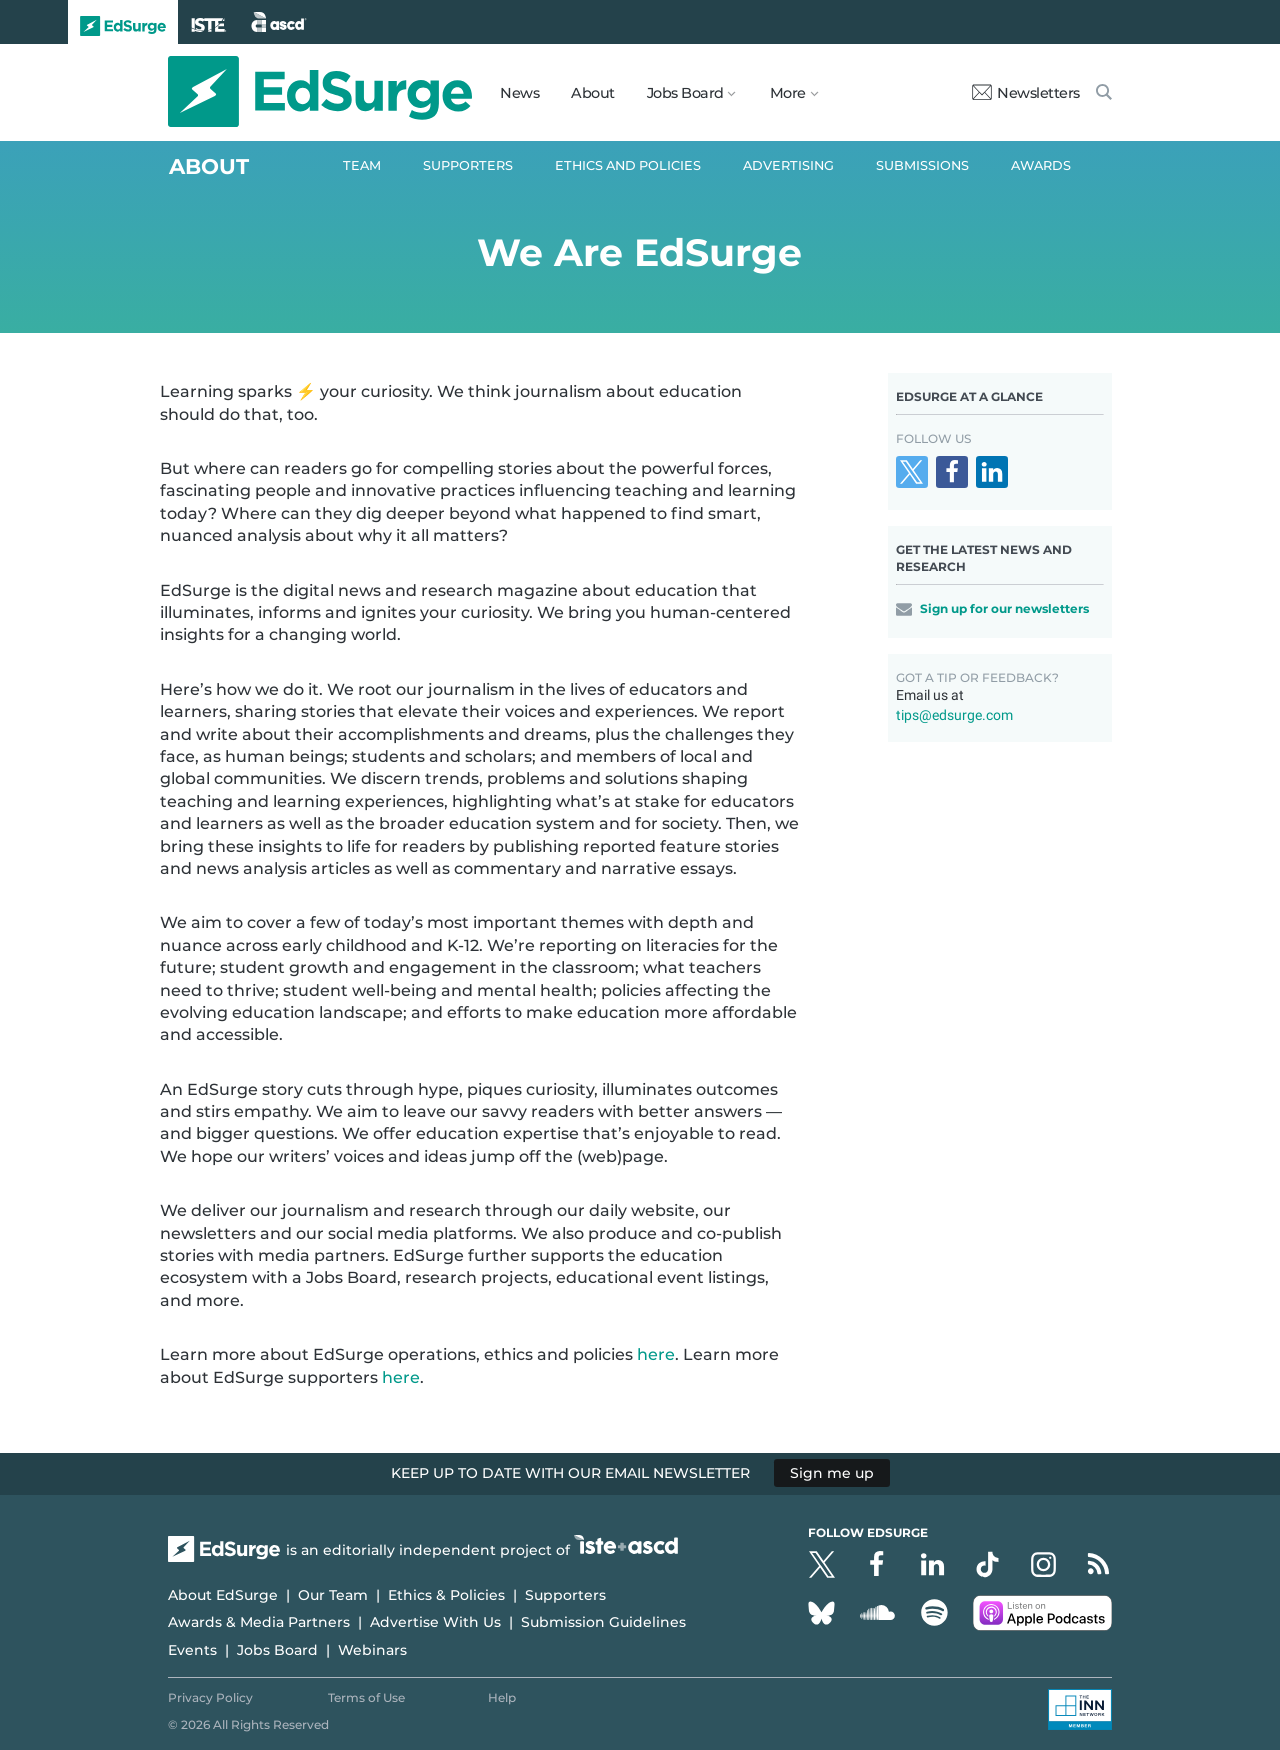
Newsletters (1026, 93)
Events (192, 1650)
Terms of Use (366, 1697)
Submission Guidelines (603, 1622)
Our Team (333, 1595)
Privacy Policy (210, 1697)
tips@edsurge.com (954, 715)
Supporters (468, 165)
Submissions (922, 165)
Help (502, 1697)
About (593, 93)
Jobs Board (277, 1650)
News (519, 93)
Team (362, 165)
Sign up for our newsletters (1004, 608)
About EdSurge (223, 1595)
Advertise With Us (435, 1622)
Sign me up (832, 1473)
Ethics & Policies (446, 1595)
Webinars (372, 1650)
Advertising (788, 165)
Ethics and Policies (628, 165)
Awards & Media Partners (259, 1622)
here (656, 1354)
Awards (1041, 165)
